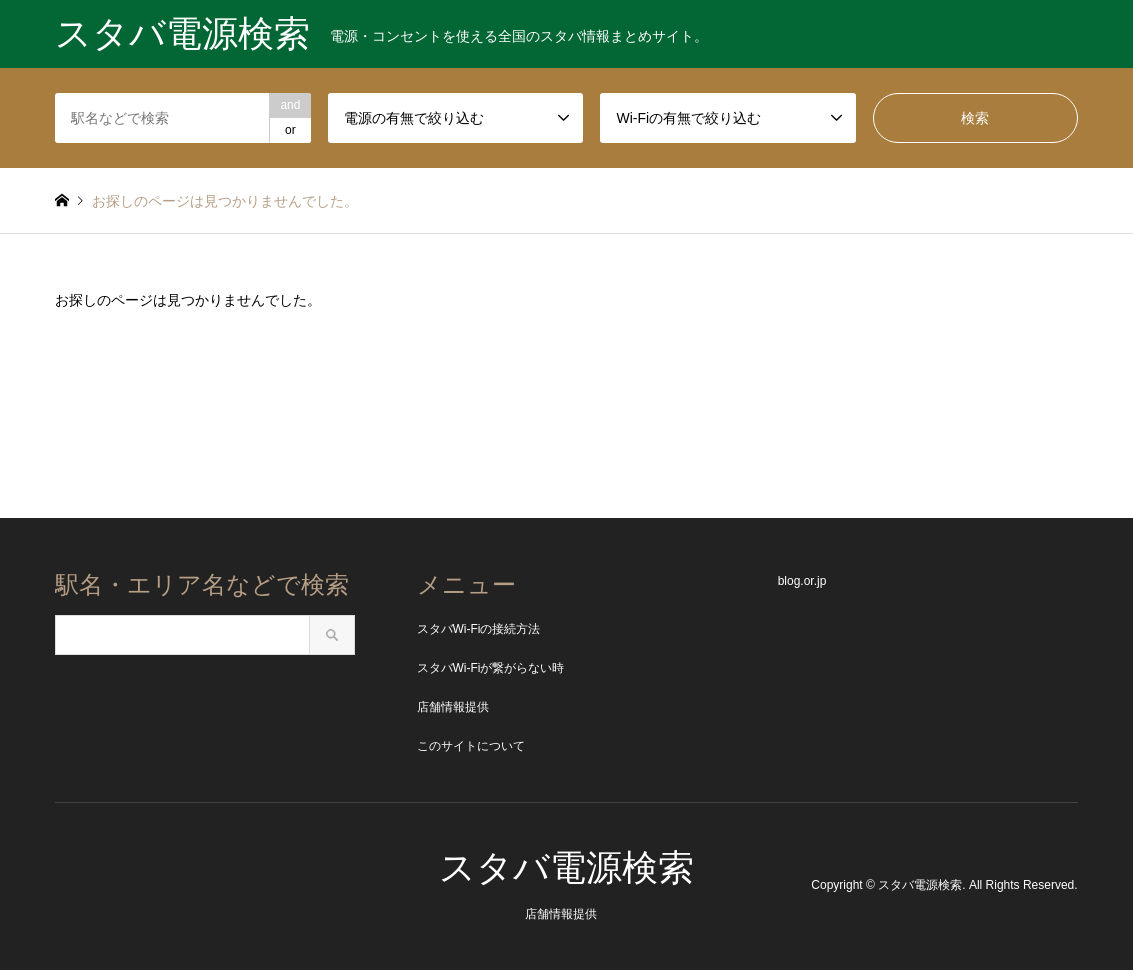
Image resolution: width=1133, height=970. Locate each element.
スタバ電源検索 (566, 867)
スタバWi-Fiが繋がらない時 (491, 668)
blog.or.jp (802, 581)
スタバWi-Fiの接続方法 (479, 629)
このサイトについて (471, 746)
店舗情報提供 (453, 707)
